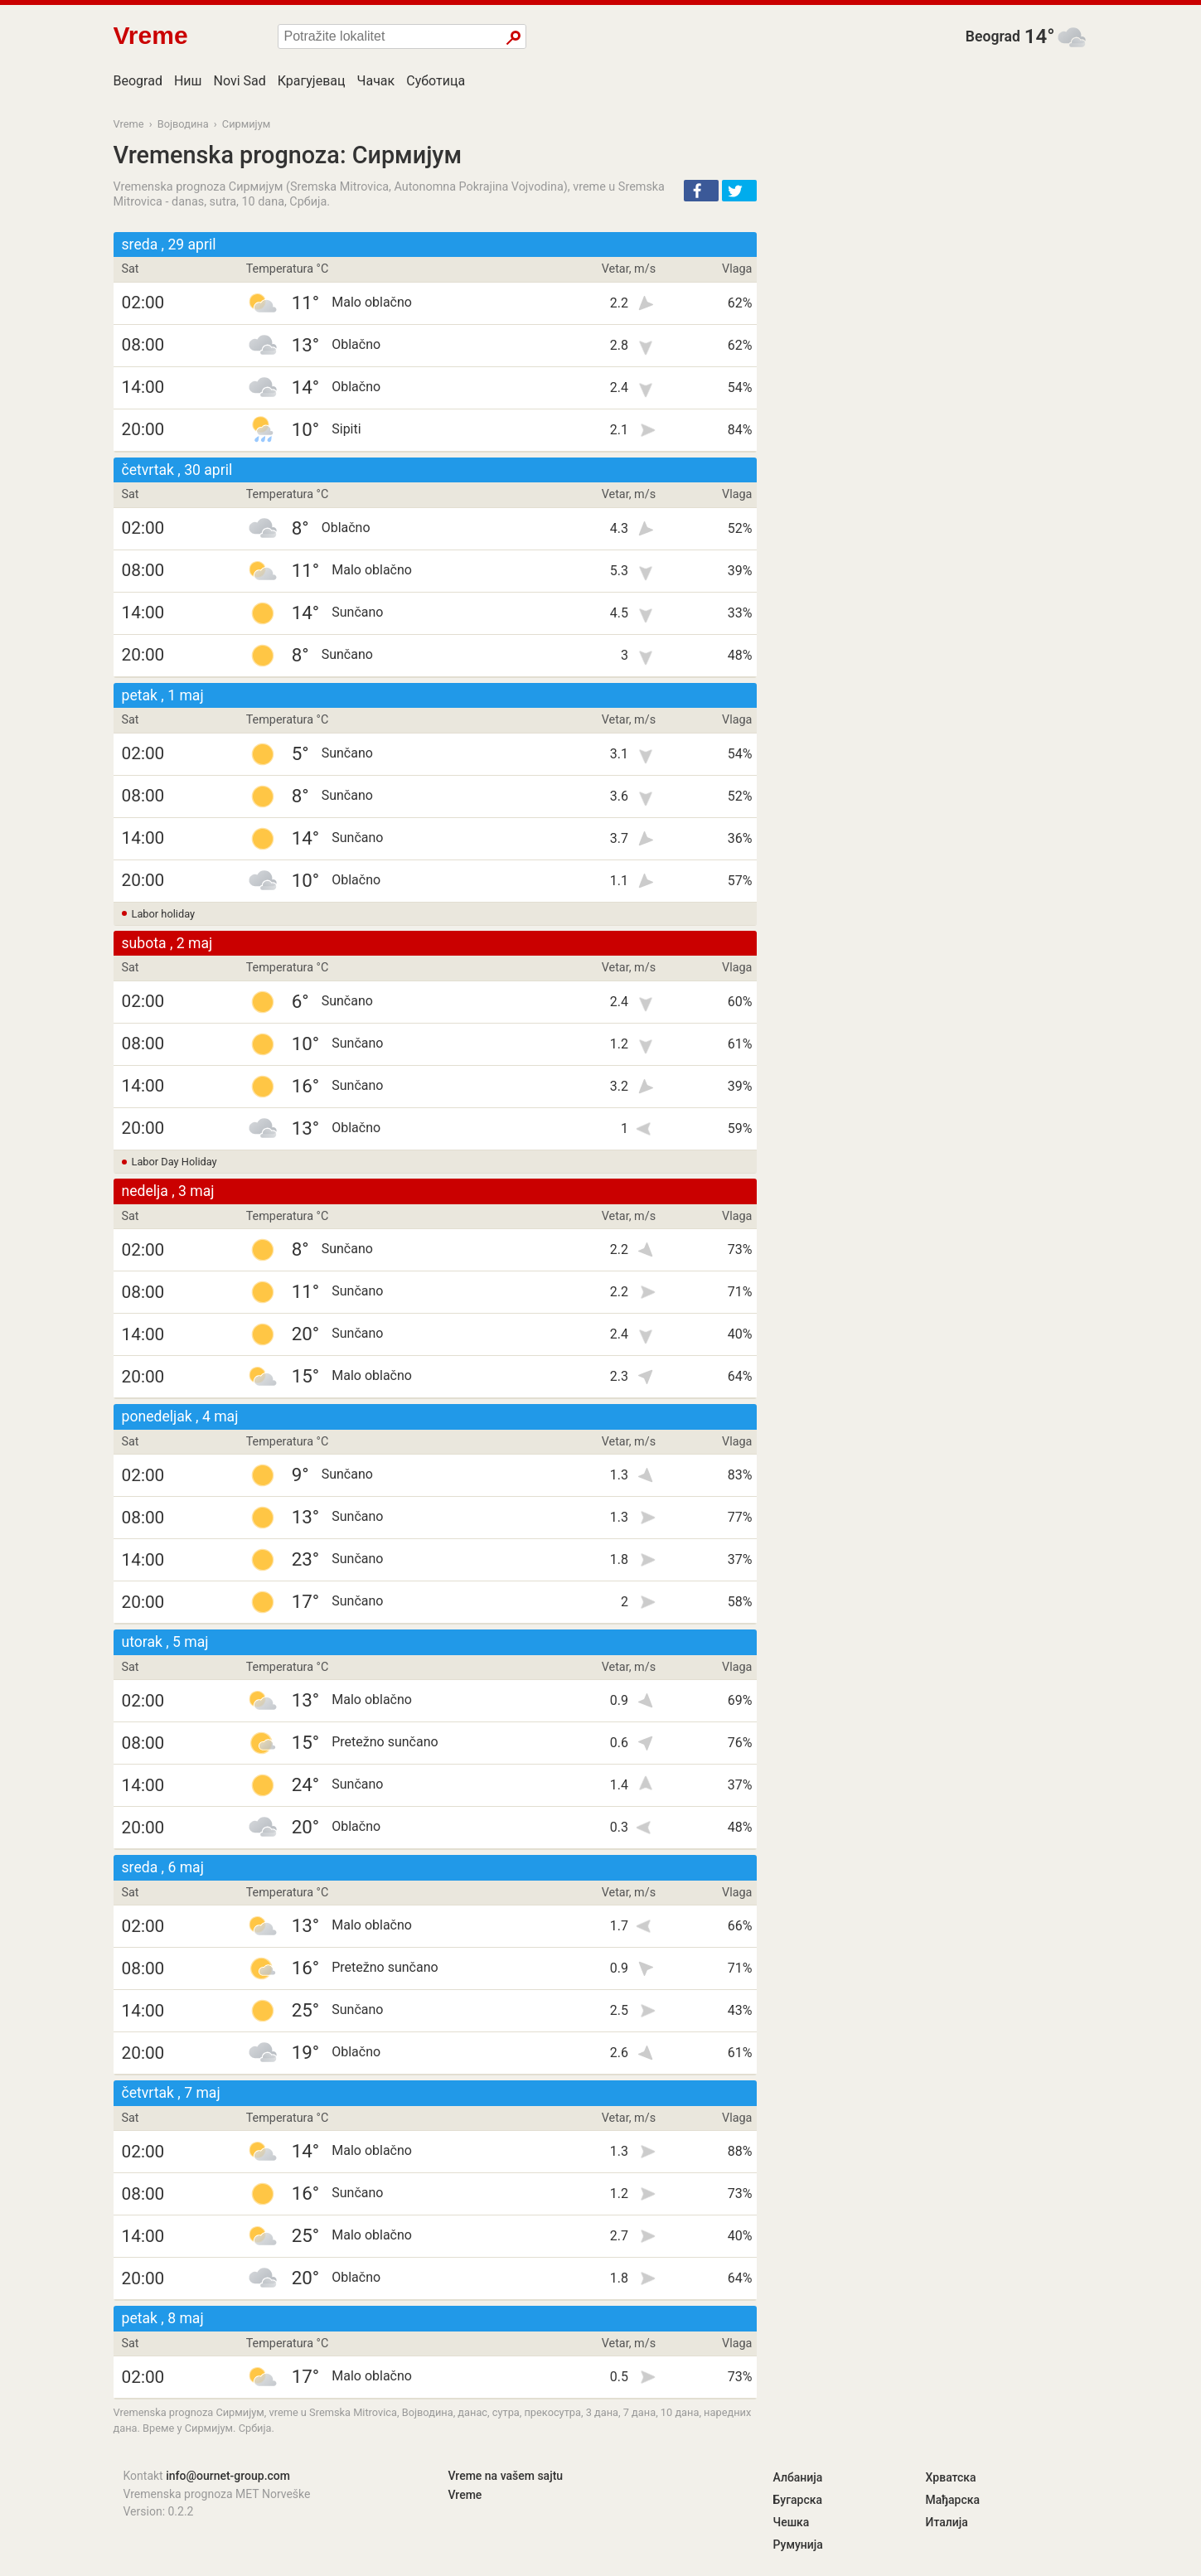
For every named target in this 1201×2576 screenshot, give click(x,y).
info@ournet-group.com (228, 2475)
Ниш (188, 81)
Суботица (435, 81)
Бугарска (798, 2499)
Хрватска (951, 2477)
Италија (947, 2522)
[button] (701, 190)
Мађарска (953, 2499)
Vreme (129, 124)
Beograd (993, 36)
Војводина (183, 124)
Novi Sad (240, 81)
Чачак (376, 81)
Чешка (791, 2522)
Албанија (798, 2477)
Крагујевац (312, 81)
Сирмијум (246, 124)
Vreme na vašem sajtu (506, 2475)
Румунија (798, 2544)
